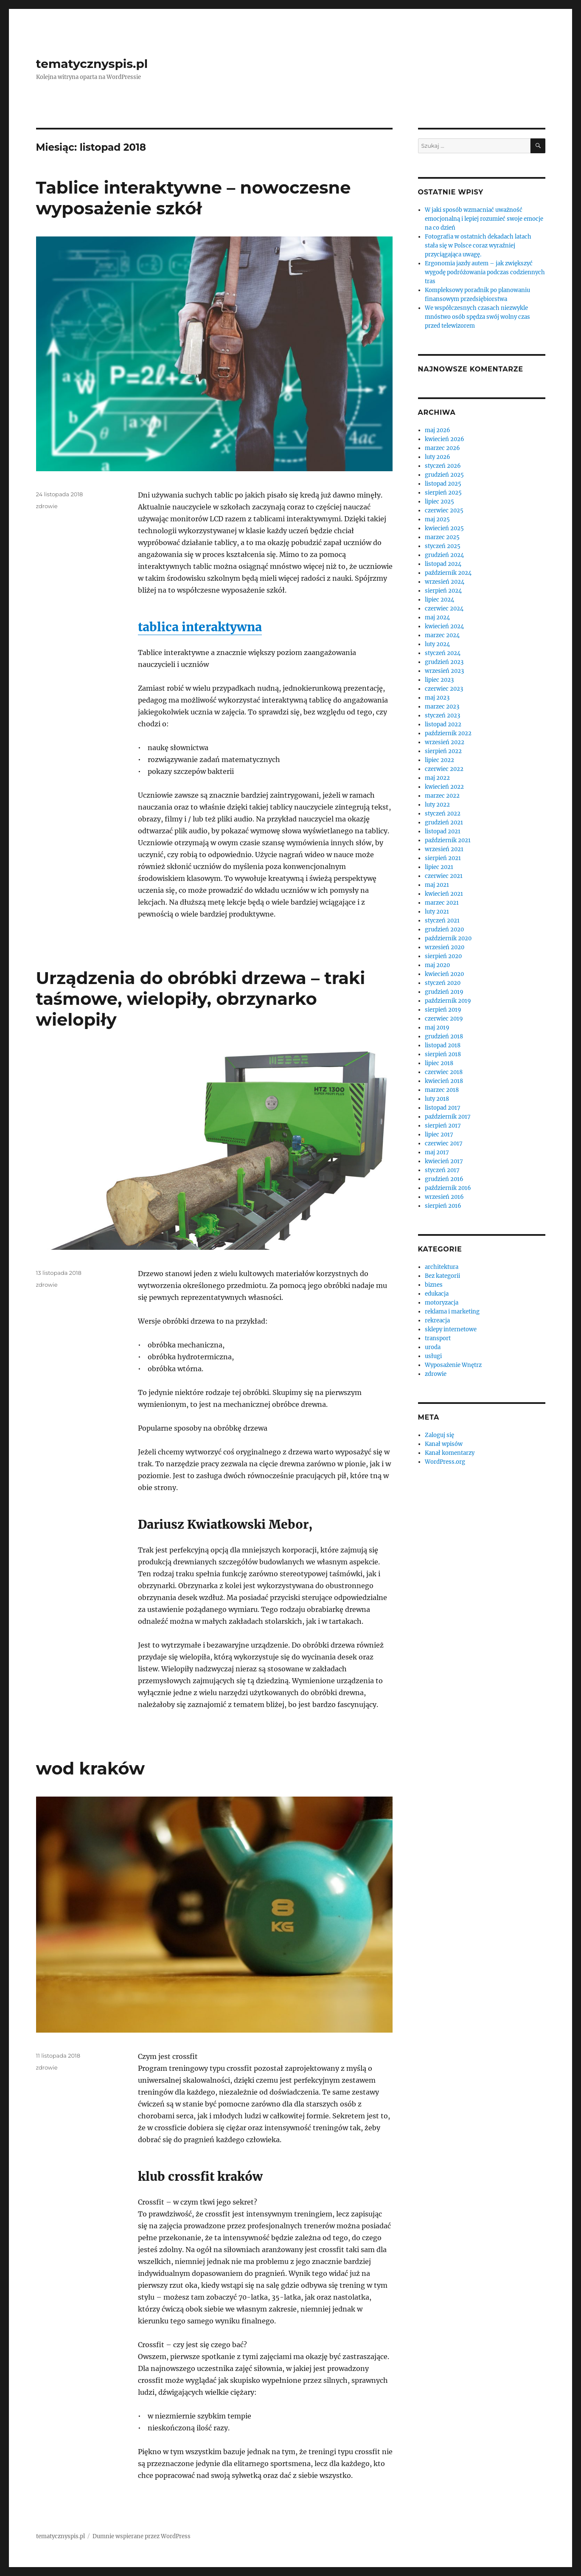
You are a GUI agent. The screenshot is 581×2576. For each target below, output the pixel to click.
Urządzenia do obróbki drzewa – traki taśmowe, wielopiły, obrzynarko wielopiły (200, 998)
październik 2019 (448, 1000)
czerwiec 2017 (444, 1143)
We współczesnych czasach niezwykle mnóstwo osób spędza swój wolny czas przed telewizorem (477, 316)
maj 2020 (437, 965)
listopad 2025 (443, 483)
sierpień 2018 (443, 1054)
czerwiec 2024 (444, 608)
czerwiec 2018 (444, 1072)
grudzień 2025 (444, 474)
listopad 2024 (443, 564)
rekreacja (437, 1320)
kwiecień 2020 (444, 974)
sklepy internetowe (451, 1329)
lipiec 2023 (439, 679)
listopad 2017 (442, 1107)
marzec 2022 (442, 795)
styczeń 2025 (442, 546)
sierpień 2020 (443, 956)
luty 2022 (437, 804)
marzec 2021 (442, 902)
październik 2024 (448, 573)
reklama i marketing (452, 1311)
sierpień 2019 (443, 1009)
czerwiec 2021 (444, 876)
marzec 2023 (442, 706)
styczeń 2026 (443, 466)
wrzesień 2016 (444, 1197)
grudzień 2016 (444, 1179)
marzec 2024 (442, 635)
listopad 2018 (442, 1045)
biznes (434, 1284)
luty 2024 (437, 644)
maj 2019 (437, 1027)
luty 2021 (437, 911)
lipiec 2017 (439, 1134)
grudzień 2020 (444, 929)
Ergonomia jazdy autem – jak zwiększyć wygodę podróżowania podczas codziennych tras (485, 272)
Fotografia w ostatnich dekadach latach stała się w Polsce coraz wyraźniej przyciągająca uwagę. (478, 245)
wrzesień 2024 (444, 581)
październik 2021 (448, 840)
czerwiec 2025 (444, 510)
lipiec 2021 (439, 867)
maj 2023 (437, 697)
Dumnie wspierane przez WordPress (142, 2536)
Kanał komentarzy (449, 1453)
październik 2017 (448, 1116)
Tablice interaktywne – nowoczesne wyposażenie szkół (193, 198)
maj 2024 (437, 617)
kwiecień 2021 (444, 893)
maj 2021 (437, 885)
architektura (441, 1267)
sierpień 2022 (443, 751)
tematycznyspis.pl (92, 63)
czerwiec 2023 (444, 688)
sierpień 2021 (443, 858)
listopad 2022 (443, 724)
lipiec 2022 (439, 760)
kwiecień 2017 (444, 1161)
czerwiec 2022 (444, 769)
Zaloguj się (439, 1435)
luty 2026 (437, 457)
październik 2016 (448, 1188)
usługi (433, 1356)
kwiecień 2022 (444, 786)
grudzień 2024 (444, 555)
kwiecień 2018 (444, 1081)
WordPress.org (445, 1461)
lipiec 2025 (439, 501)
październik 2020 (448, 938)
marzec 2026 (442, 448)
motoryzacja (441, 1302)
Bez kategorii (442, 1276)
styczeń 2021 (442, 920)
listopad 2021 (442, 831)
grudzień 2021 (444, 822)
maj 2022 (437, 778)
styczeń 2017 (442, 1170)
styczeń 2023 (442, 715)
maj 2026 (437, 430)
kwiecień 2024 (444, 626)
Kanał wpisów (444, 1444)
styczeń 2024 (442, 653)
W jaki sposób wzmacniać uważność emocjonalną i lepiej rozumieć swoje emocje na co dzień (484, 218)
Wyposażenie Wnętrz (453, 1365)
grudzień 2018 (444, 1036)
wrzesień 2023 (444, 671)
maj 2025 (437, 519)
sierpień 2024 (443, 590)
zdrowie (47, 506)
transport (438, 1338)
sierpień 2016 (443, 1205)
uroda (433, 1347)
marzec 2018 (442, 1090)
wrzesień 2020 (444, 947)
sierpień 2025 (443, 492)
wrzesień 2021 (444, 849)
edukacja (437, 1293)
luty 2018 (437, 1098)
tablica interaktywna (200, 627)
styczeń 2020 (442, 983)
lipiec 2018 (439, 1063)
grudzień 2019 (444, 992)
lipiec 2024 (439, 599)
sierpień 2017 (443, 1125)
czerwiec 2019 (444, 1018)
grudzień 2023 (444, 662)
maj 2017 (437, 1152)
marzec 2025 (442, 537)
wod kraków (90, 1768)
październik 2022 (448, 733)
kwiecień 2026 (444, 439)
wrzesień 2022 (444, 742)
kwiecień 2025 (444, 528)
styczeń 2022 (442, 813)
